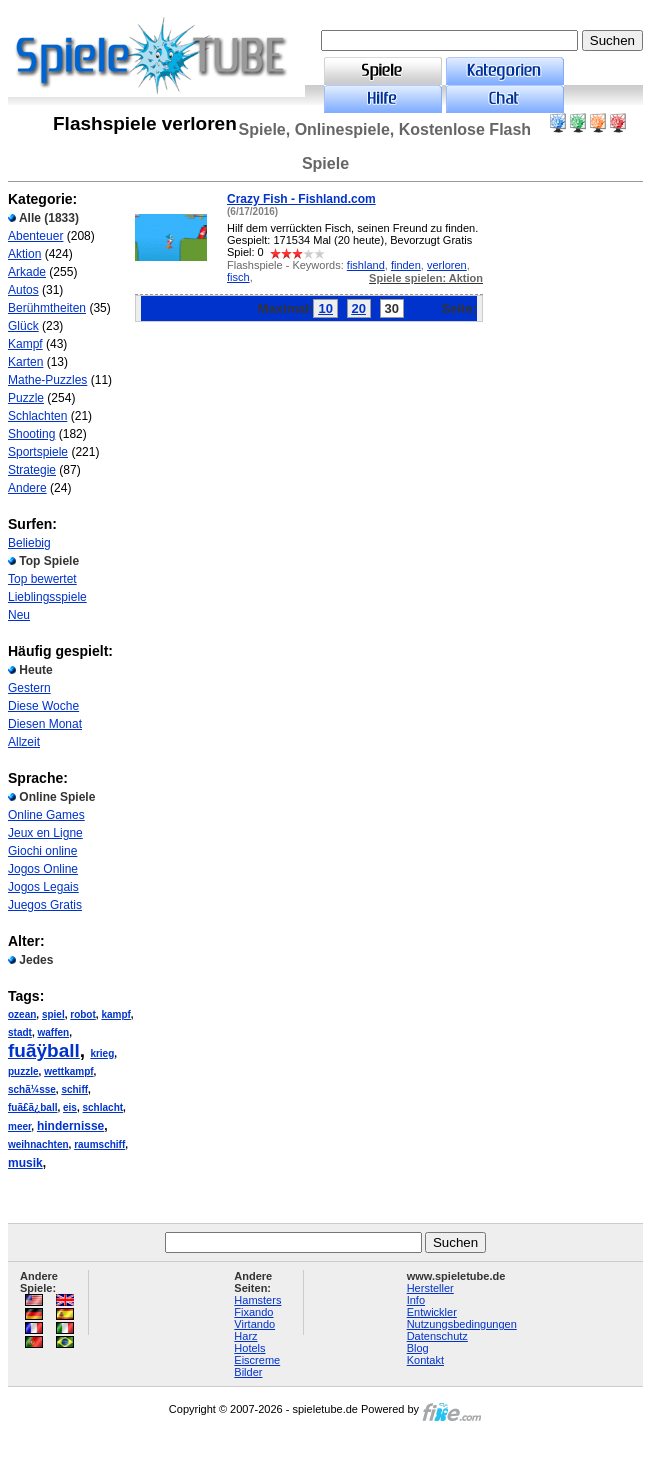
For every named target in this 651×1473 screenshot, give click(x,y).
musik (25, 1163)
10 (325, 308)
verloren (447, 265)
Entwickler (432, 1312)
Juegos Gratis (45, 905)
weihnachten (38, 1144)
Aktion (24, 254)
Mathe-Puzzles (47, 380)
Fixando (253, 1312)
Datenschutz (437, 1336)
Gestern (29, 688)
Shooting (31, 434)
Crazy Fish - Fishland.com (301, 199)
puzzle (23, 1071)
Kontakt (425, 1360)
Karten (25, 362)
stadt (20, 1032)
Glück (23, 326)
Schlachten (37, 416)
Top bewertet (42, 579)
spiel (53, 1014)
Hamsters (257, 1300)
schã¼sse (32, 1089)
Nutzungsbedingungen (462, 1324)
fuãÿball (44, 1050)
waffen (53, 1032)
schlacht (103, 1107)
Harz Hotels (249, 1342)
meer (19, 1126)
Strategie (32, 470)
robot (83, 1014)
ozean (22, 1014)
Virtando (254, 1324)
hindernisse (70, 1126)
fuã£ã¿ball (32, 1107)
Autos (23, 290)
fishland (366, 265)
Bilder (248, 1372)
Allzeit (24, 742)
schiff (74, 1089)
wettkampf (68, 1071)
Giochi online (42, 851)
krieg (102, 1053)
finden (406, 265)
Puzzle (26, 398)
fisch (238, 277)
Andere (27, 488)
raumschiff (99, 1144)
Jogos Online (43, 869)
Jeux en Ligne (45, 833)
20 (359, 308)
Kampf (25, 344)
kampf (115, 1014)
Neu (19, 615)
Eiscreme (257, 1360)
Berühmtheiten (47, 308)
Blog (418, 1348)
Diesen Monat (45, 724)
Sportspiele (38, 452)
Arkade (27, 272)
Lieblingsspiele (47, 597)
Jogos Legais (43, 887)
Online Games (46, 815)
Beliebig (29, 543)
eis (70, 1107)
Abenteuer (35, 236)
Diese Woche (43, 706)
